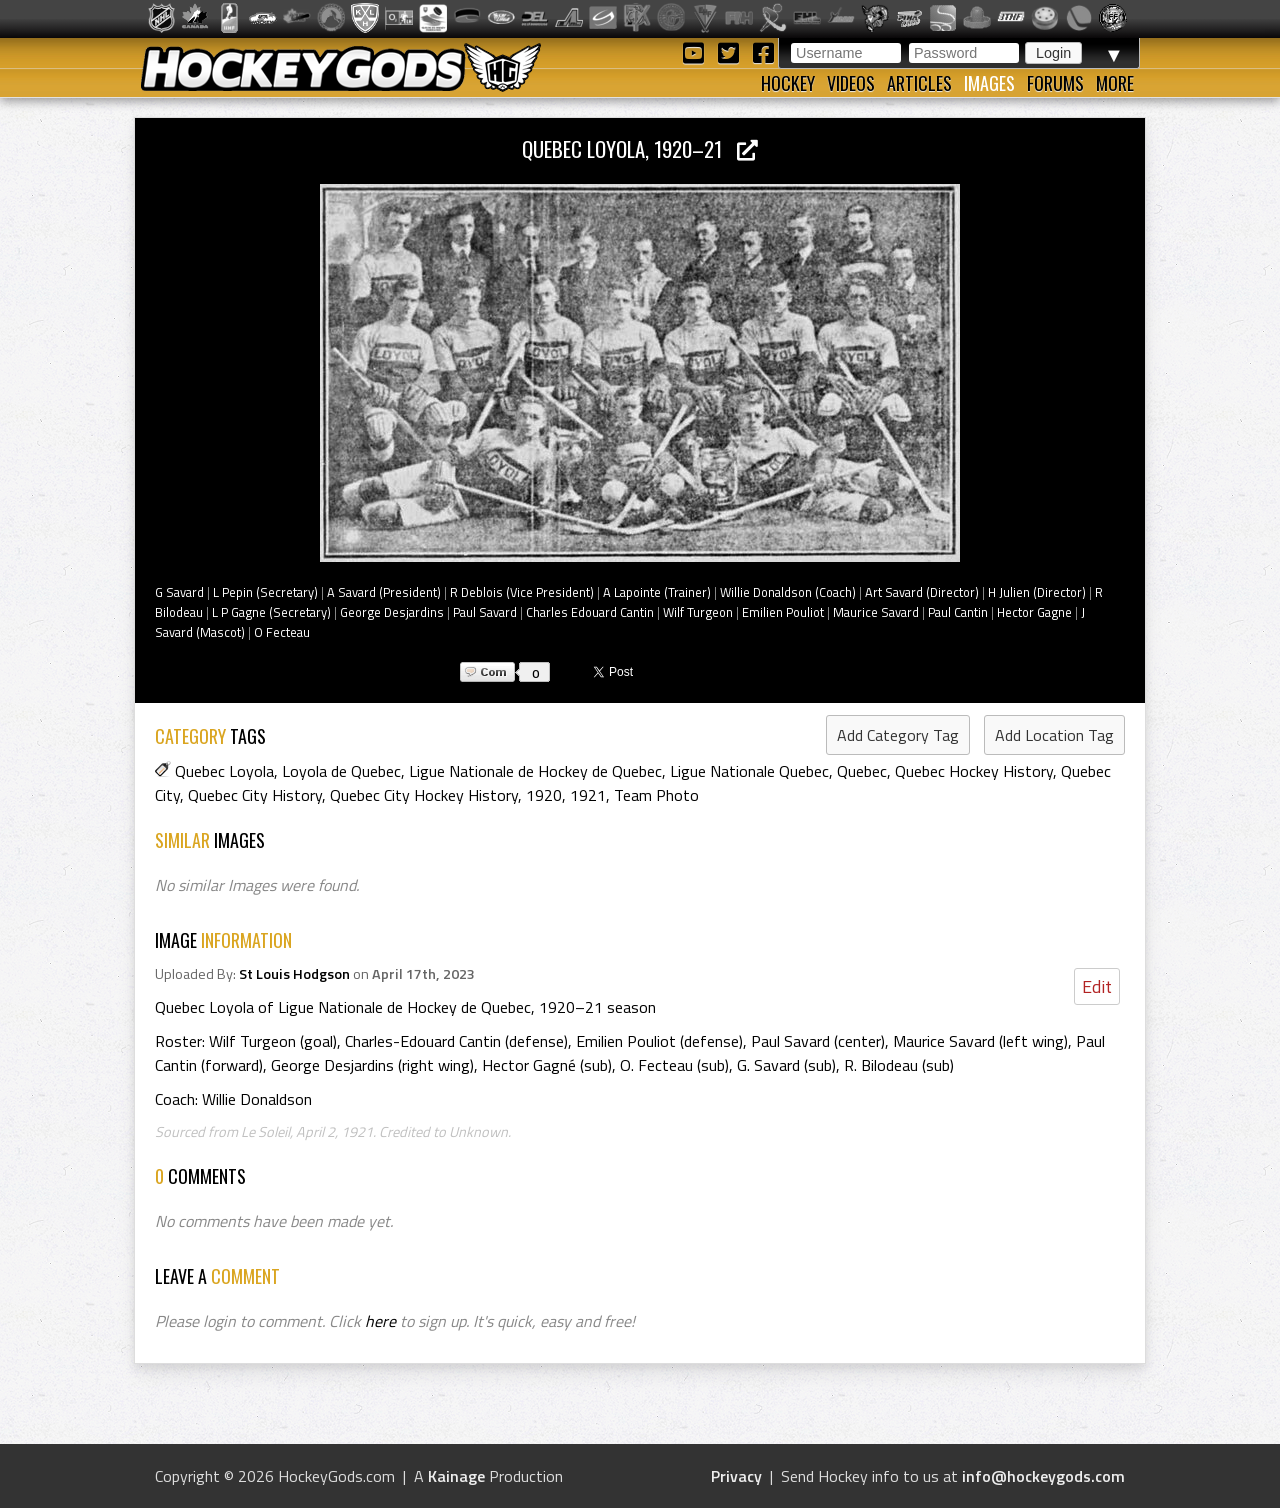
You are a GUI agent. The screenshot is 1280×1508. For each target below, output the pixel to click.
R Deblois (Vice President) (522, 592)
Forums (1055, 83)
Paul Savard (485, 612)
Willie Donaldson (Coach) (788, 592)
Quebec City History (255, 795)
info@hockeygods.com (1043, 1476)
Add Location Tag (1054, 735)
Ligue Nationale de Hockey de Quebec (535, 771)
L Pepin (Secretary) (265, 592)
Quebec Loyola (224, 771)
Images (989, 83)
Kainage (456, 1476)
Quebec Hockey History (974, 771)
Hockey (788, 83)
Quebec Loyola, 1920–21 (640, 148)
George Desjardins (392, 612)
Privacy (736, 1476)
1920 (544, 795)
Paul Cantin (958, 612)
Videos (851, 83)
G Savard (179, 592)
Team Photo (656, 795)
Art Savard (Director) (922, 592)
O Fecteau (282, 632)
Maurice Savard (876, 612)
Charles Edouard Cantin (590, 612)
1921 (588, 795)
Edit (1097, 986)
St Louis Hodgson (294, 974)
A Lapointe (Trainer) (657, 592)
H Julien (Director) (1037, 592)
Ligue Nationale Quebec (749, 771)
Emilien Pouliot (783, 612)
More (1115, 83)
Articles (919, 83)
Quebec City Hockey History (424, 795)
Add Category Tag (898, 735)
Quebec (862, 771)
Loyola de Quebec (341, 771)
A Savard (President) (384, 592)
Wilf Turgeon (698, 612)
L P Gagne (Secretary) (271, 612)
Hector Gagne (1034, 612)
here (380, 1321)
